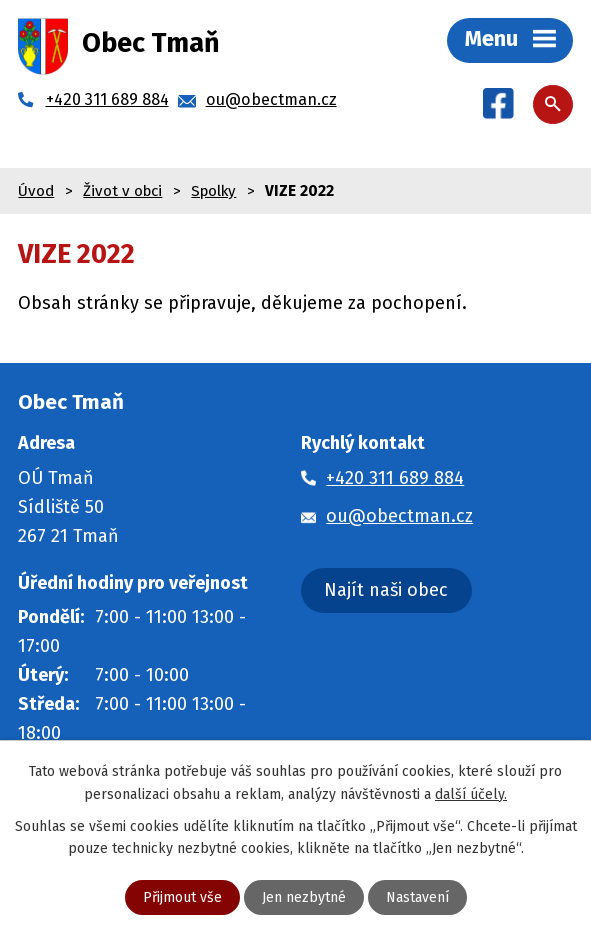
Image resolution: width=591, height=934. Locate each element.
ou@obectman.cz (399, 516)
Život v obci (122, 191)
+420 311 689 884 (395, 478)
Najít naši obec (386, 590)
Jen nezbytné (304, 897)
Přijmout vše (182, 897)
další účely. (471, 793)
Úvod (36, 191)
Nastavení (417, 897)
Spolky (213, 191)
